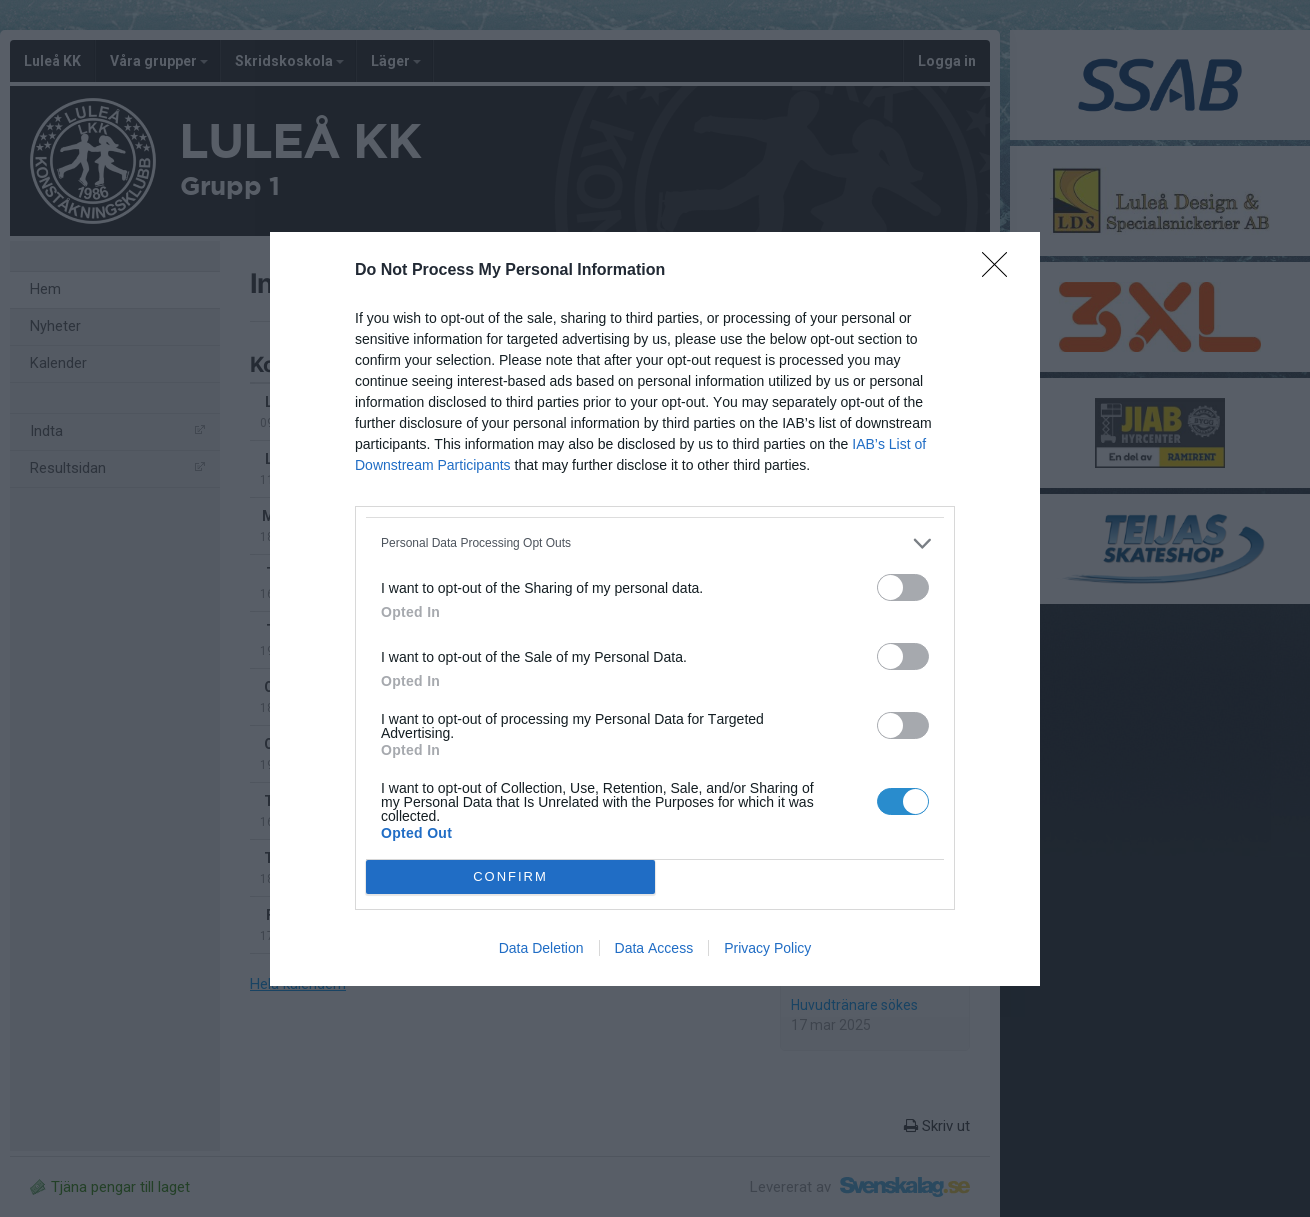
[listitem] (655, 543)
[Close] (1001, 271)
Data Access (654, 948)
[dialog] (655, 609)
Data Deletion (541, 948)
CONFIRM (510, 876)
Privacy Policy (767, 948)
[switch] (903, 587)
